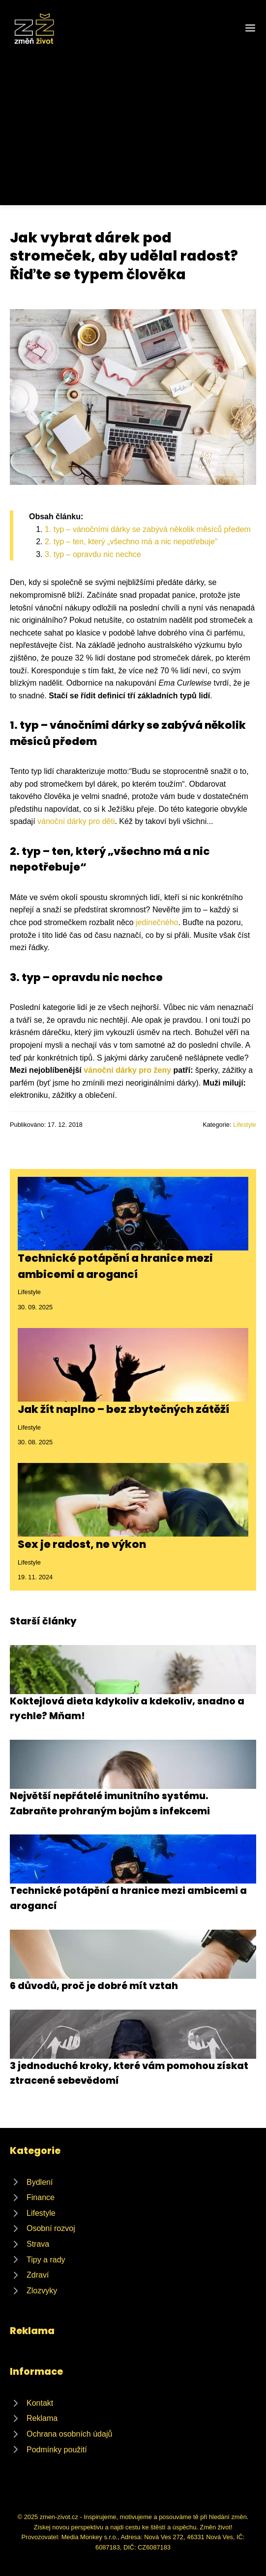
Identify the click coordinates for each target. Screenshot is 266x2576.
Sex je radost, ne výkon (82, 1544)
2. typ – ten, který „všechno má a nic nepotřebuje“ (131, 541)
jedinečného (157, 922)
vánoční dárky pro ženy (127, 1070)
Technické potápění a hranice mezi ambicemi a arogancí (115, 1265)
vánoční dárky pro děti (76, 821)
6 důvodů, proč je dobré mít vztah (94, 1985)
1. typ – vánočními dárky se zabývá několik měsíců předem (148, 529)
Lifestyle (244, 1124)
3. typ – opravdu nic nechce (93, 554)
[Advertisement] (133, 119)
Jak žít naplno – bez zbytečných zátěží (123, 1409)
